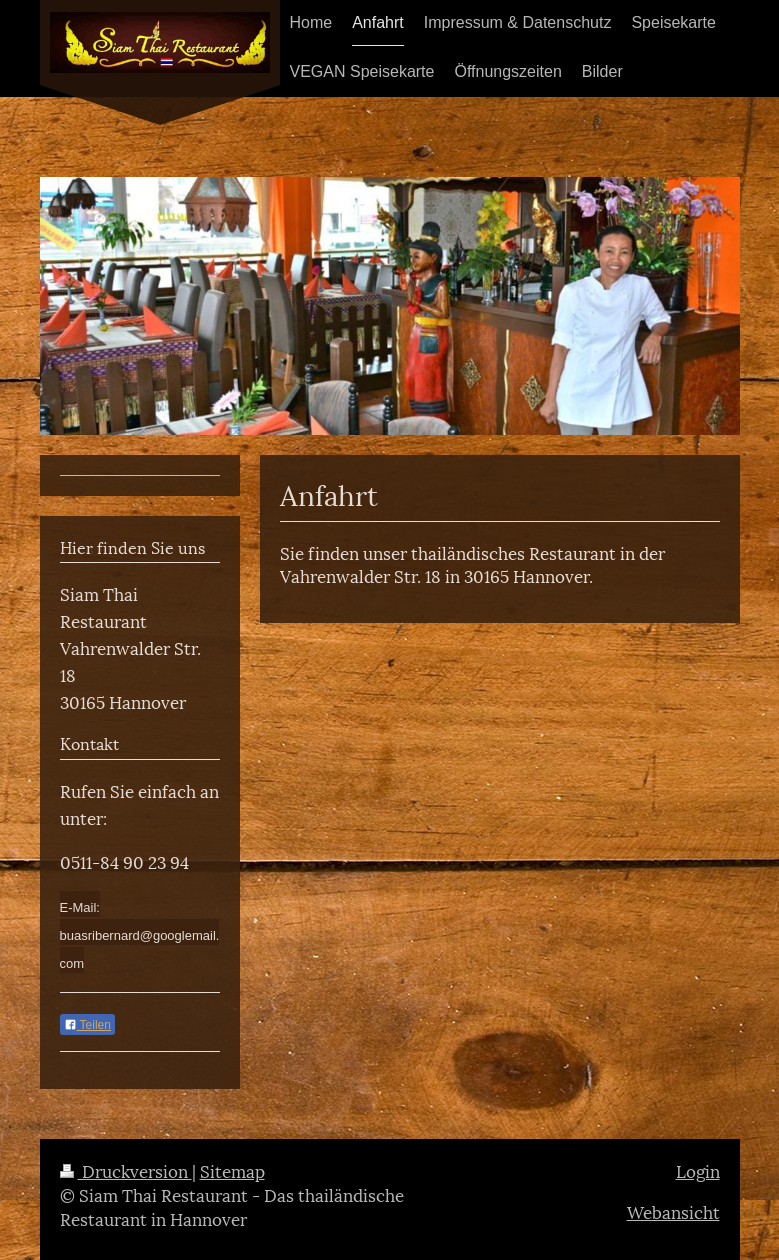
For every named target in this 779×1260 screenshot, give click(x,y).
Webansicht (673, 1211)
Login (698, 1170)
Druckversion (126, 1170)
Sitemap (232, 1170)
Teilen (87, 1025)
